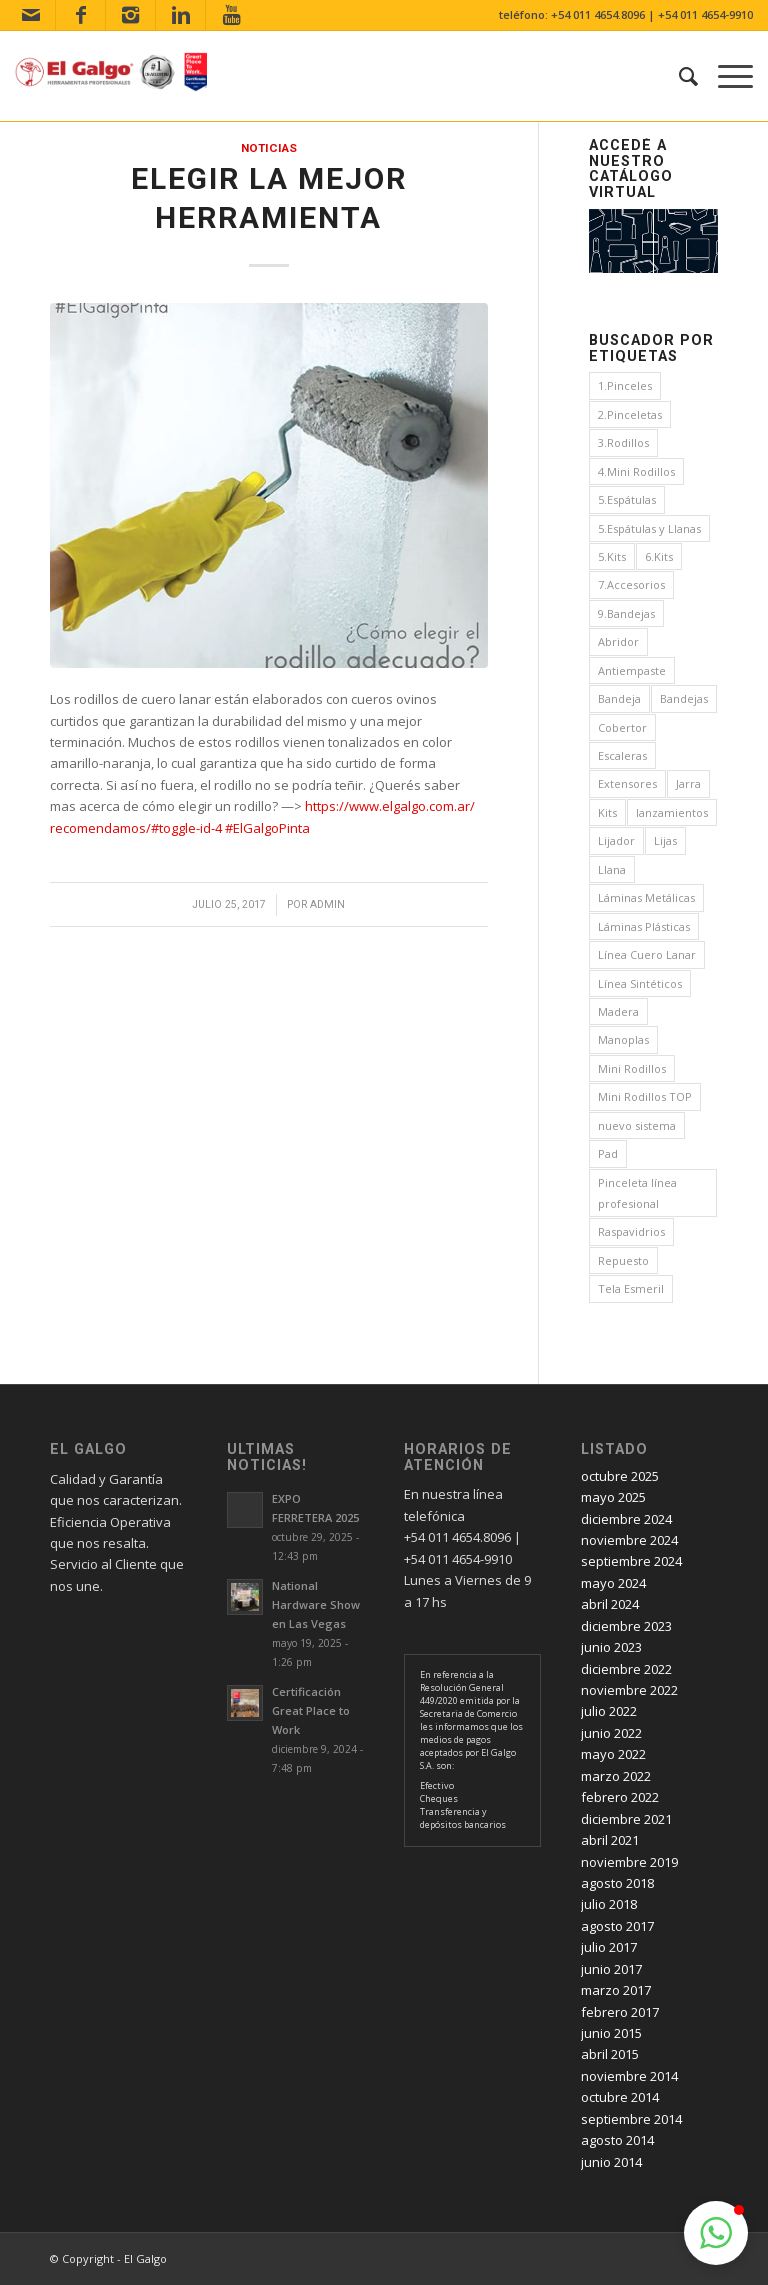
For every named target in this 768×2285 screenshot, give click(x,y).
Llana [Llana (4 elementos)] (612, 869)
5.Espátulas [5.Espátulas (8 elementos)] (627, 499)
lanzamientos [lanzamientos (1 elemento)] (672, 812)
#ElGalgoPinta (267, 828)
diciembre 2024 (626, 1519)
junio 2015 (611, 2033)
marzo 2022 (616, 1776)
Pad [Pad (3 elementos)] (608, 1153)
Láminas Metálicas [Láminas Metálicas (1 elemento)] (646, 897)
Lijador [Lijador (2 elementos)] (616, 840)
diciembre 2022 (626, 1669)
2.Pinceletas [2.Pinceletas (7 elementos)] (630, 414)
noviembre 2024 (629, 1540)
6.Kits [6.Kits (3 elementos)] (659, 556)
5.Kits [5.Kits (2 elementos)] (612, 556)
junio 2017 (611, 1969)
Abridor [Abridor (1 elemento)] (618, 641)
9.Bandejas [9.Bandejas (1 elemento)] (626, 613)
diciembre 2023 (626, 1626)
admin (327, 904)
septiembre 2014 (631, 2119)
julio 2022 (609, 1711)
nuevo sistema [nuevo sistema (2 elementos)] (637, 1125)
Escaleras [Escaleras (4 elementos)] (622, 755)
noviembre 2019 (629, 1862)
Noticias (269, 148)
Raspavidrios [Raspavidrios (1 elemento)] (631, 1231)
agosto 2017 (617, 1926)
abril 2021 (610, 1840)
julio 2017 (609, 1947)
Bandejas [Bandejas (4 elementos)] (684, 698)
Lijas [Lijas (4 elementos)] (665, 840)
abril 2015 (610, 2054)
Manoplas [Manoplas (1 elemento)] (623, 1039)
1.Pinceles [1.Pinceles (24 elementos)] (625, 385)
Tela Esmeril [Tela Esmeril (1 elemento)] (631, 1288)
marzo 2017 (616, 1990)
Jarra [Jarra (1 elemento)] (688, 783)
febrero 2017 (620, 2012)
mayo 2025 (613, 1497)
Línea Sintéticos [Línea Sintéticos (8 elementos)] (640, 983)
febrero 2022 (620, 1797)
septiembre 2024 (631, 1561)
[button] (716, 2233)
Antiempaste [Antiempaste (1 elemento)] (632, 670)
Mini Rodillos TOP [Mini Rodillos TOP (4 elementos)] (645, 1096)
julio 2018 (609, 1904)
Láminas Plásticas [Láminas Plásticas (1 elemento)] (644, 926)
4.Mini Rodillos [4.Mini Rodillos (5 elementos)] (636, 471)
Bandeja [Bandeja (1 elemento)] (619, 698)
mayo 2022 (613, 1754)
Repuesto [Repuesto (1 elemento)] (623, 1260)
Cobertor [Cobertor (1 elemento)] (622, 727)
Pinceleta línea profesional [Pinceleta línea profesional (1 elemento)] (637, 1193)
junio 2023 (611, 1647)
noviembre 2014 (629, 2076)
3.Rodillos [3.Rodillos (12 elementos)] (623, 442)
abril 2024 (610, 1604)
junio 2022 (611, 1733)
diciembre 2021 (626, 1819)
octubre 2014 (620, 2097)
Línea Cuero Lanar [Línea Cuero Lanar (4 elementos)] (647, 954)
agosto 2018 (617, 1883)
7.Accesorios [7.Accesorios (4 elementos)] (631, 584)
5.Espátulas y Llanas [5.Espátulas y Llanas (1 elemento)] (649, 528)
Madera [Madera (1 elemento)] (618, 1011)
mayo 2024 (613, 1583)
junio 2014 (611, 2162)
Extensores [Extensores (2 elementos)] (627, 783)
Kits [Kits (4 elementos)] (607, 812)
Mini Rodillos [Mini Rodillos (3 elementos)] (632, 1068)
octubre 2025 (620, 1476)
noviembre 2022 (629, 1690)
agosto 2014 (617, 2140)
